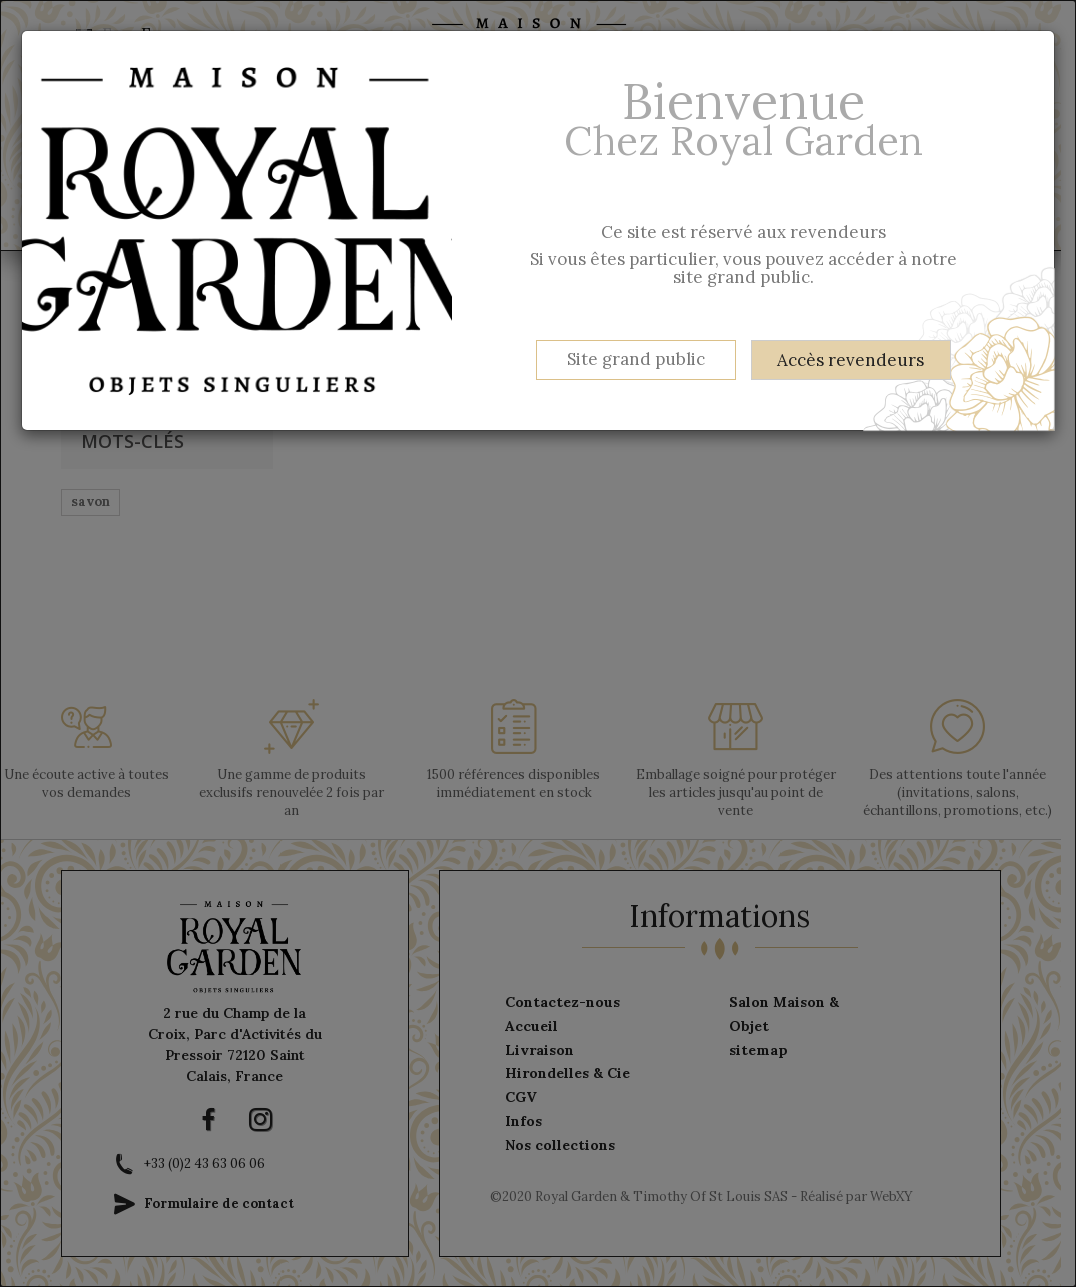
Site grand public (636, 359)
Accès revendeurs (850, 360)
